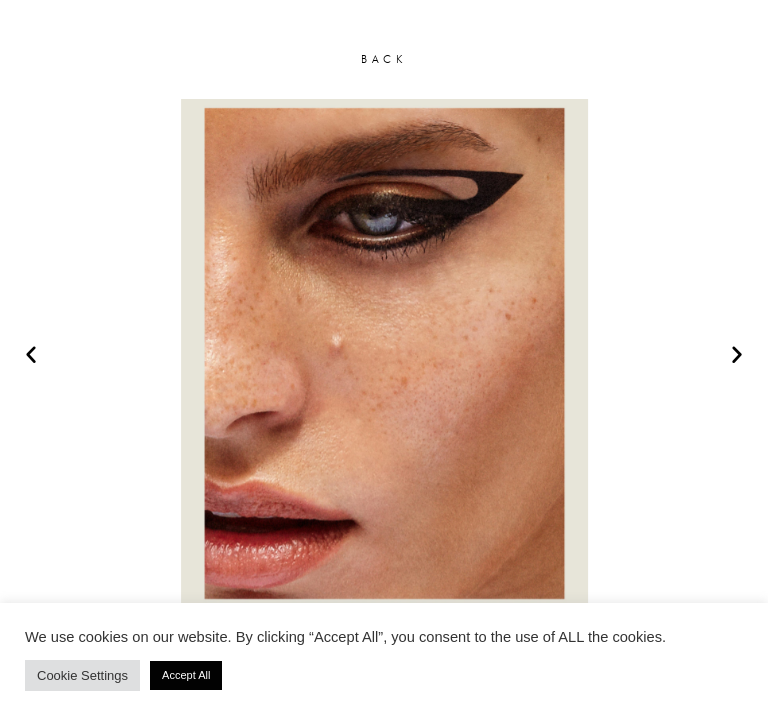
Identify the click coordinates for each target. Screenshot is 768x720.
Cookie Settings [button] (82, 675)
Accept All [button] (186, 675)
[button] (31, 354)
